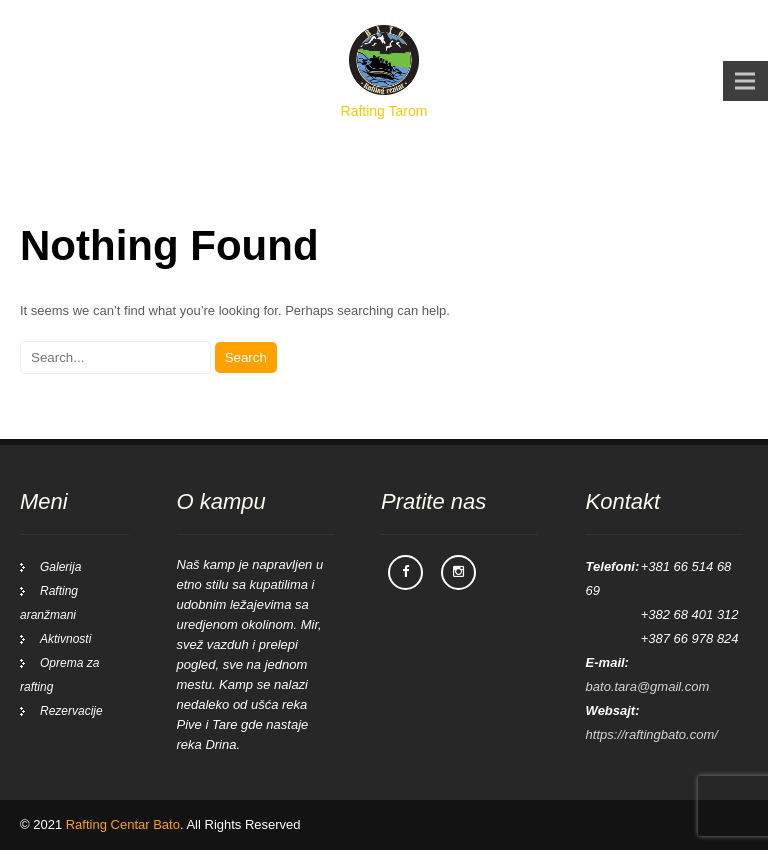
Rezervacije (71, 711)
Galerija (60, 567)
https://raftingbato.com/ (652, 734)
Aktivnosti (65, 639)
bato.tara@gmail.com (648, 686)
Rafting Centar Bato (123, 824)
